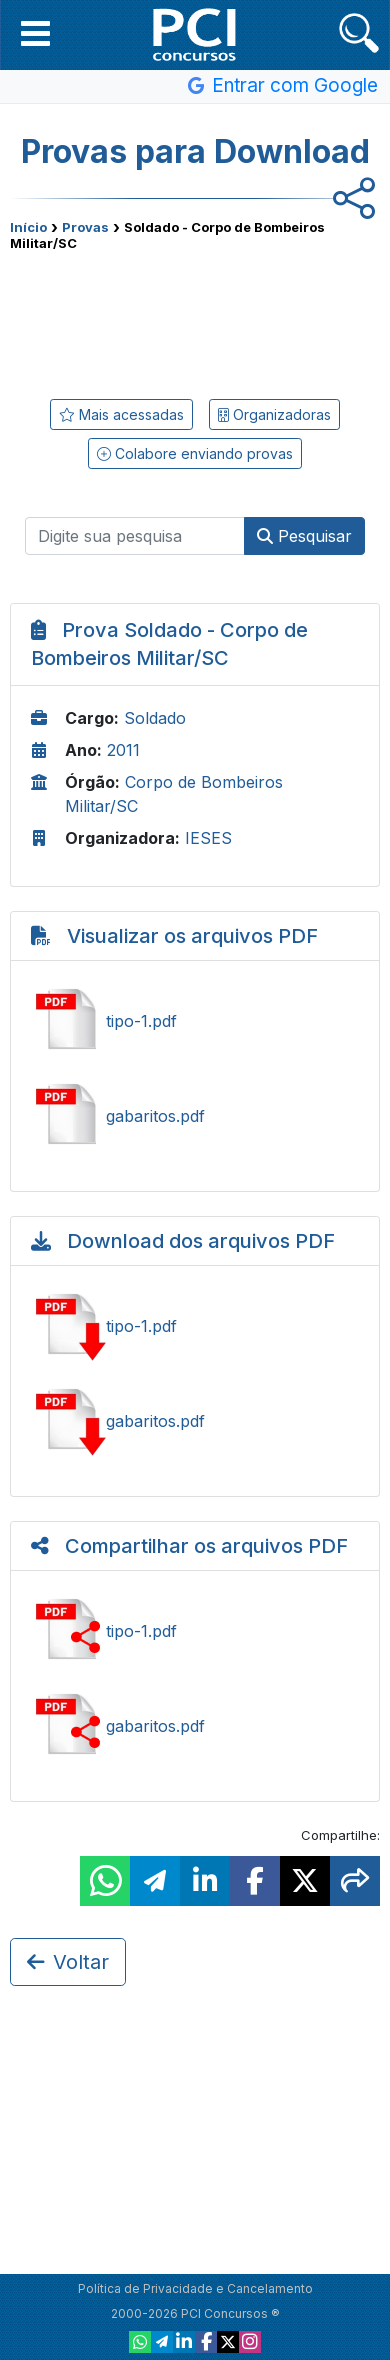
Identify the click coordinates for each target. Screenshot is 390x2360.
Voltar (68, 1962)
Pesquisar (304, 536)
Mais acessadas (121, 414)
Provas (85, 227)
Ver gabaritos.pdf (195, 1116)
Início (28, 227)
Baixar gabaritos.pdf (195, 1421)
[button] (35, 33)
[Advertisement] (195, 321)
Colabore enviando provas (195, 453)
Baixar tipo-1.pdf (195, 1326)
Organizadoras (274, 414)
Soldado (155, 718)
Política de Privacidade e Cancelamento (195, 2288)
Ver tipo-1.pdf (195, 1021)
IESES (208, 838)
